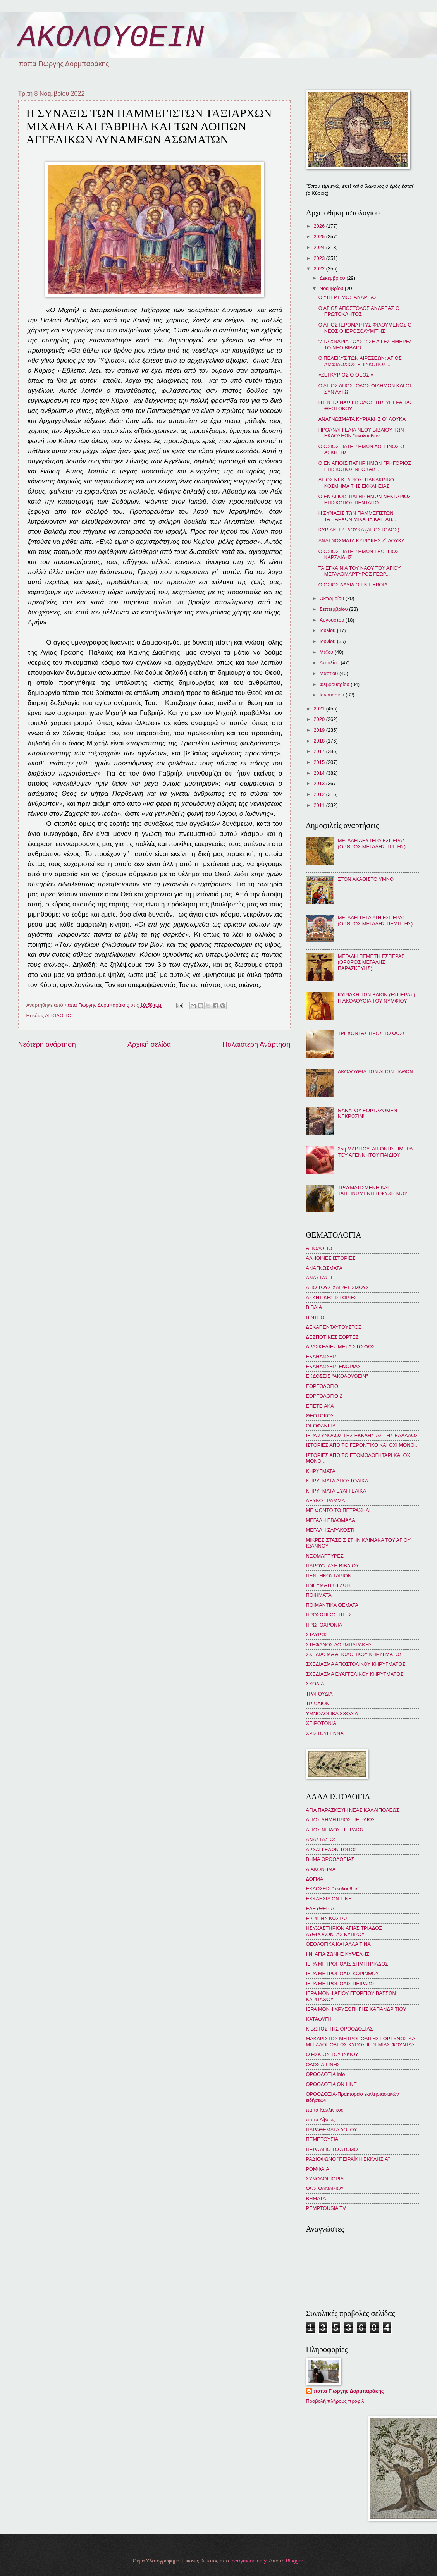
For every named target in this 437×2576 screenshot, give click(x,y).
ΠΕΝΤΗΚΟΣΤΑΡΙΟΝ (328, 1576)
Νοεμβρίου (332, 288)
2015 (319, 762)
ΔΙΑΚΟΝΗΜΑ (321, 1869)
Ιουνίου (328, 641)
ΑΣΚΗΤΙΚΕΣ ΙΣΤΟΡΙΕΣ (331, 1297)
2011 (319, 805)
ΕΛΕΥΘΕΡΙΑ (320, 1908)
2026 (319, 226)
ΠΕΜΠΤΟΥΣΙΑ (322, 2139)
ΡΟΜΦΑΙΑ (317, 2169)
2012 (319, 794)
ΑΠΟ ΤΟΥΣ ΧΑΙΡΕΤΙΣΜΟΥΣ (337, 1287)
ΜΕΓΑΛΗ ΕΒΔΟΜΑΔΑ (330, 1520)
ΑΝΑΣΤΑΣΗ (319, 1278)
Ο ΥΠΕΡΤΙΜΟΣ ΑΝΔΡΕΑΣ (347, 297)
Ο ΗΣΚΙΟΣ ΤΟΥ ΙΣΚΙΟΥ (332, 2054)
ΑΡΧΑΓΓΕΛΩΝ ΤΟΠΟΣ (332, 1849)
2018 (319, 741)
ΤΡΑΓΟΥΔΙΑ (319, 1694)
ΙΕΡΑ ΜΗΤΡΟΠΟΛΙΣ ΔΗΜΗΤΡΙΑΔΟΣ (347, 1964)
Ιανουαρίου (333, 695)
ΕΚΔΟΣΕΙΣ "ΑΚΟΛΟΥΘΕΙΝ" (337, 1376)
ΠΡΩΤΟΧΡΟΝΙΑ (324, 1625)
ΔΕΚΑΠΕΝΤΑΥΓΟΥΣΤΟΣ (334, 1327)
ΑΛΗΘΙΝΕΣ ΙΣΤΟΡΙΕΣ (330, 1258)
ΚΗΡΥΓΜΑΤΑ (320, 1471)
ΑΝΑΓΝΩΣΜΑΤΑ (324, 1268)
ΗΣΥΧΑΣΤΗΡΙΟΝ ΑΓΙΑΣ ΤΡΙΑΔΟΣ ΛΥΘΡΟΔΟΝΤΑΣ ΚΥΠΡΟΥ (344, 1931)
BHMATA (316, 2198)
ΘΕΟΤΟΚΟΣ (320, 1416)
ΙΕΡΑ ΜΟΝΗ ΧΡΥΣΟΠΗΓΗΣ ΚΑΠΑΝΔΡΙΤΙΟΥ (356, 2009)
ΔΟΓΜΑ (314, 1879)
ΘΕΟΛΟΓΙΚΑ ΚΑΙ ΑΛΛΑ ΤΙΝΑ (338, 1944)
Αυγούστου (333, 620)
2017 (319, 751)
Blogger (294, 2561)
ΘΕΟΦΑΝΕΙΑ (321, 1426)
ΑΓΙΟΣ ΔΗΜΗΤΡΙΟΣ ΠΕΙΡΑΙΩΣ (340, 1820)
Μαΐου (327, 652)
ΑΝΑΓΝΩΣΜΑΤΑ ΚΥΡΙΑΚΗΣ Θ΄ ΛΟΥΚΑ (362, 419)
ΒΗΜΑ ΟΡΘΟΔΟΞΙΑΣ (330, 1859)
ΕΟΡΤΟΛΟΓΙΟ (322, 1386)
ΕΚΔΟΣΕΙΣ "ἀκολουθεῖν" (333, 1889)
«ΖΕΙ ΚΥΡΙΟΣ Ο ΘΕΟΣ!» (346, 375)
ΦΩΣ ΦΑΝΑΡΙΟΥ (325, 2188)
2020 (319, 719)
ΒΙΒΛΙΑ (314, 1307)
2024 (319, 247)
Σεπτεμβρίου (334, 609)
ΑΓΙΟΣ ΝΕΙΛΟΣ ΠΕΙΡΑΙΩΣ (335, 1830)
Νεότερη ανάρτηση (47, 1044)
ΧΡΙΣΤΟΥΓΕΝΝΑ (325, 1733)
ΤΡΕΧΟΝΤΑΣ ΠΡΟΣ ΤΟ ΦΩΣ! (371, 1033)
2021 (319, 709)
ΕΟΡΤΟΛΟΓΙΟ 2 (324, 1396)
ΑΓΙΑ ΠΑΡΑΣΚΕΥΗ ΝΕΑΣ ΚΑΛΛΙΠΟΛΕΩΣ (352, 1810)
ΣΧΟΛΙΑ (315, 1684)
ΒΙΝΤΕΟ (315, 1317)
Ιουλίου (328, 630)
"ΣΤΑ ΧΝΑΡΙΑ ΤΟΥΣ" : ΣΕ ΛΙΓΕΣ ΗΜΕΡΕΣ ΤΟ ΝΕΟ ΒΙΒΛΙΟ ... (365, 344)
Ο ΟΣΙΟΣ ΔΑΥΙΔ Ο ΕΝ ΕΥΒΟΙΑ (353, 585)
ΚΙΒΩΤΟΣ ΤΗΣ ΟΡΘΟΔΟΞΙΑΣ (339, 2029)
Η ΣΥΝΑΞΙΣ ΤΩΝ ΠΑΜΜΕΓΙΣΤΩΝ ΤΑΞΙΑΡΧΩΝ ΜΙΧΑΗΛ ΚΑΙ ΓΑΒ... (357, 516)
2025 (319, 236)
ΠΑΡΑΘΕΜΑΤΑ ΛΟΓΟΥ (331, 2129)
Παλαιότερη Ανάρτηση (256, 1044)
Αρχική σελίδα (149, 1044)
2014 (319, 773)
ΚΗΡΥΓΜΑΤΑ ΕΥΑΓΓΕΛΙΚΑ (336, 1491)
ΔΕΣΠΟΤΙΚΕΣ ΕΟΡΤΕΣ (332, 1337)
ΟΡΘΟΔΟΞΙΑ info (325, 2074)
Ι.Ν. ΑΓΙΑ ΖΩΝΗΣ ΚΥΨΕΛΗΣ (338, 1954)
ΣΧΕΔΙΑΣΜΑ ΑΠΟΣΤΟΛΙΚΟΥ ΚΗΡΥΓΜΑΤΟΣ (356, 1664)
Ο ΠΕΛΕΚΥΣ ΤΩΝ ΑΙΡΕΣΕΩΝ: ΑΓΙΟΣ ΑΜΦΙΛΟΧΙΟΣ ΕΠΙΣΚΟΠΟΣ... (360, 361)
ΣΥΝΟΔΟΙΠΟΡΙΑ (325, 2179)
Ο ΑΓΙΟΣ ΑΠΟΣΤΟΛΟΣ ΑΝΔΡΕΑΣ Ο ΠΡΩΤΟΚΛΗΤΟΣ (358, 311)
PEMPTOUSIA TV (326, 2208)
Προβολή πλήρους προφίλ (335, 2401)
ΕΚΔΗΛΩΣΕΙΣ (321, 1356)
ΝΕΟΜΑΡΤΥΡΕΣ (325, 1556)
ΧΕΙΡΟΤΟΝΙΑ (321, 1723)
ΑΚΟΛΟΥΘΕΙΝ (111, 37)
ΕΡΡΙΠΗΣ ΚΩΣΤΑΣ (327, 1918)
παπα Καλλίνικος (324, 2110)
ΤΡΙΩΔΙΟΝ (318, 1703)
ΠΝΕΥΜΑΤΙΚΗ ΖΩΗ (328, 1585)
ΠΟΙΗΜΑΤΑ (319, 1595)
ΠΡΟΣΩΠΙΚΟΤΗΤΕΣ (329, 1615)
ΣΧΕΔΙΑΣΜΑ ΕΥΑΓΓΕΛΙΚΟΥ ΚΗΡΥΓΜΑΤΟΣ (355, 1674)
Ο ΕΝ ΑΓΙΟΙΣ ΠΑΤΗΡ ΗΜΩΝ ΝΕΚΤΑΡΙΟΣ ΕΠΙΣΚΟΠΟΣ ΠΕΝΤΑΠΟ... (364, 499)
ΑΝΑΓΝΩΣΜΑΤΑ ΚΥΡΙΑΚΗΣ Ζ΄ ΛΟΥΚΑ (361, 540)
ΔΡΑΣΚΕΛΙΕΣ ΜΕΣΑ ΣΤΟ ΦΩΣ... (342, 1347)
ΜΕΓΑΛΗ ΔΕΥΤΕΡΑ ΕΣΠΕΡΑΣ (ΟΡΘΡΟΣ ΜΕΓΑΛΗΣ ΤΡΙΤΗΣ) (372, 843)
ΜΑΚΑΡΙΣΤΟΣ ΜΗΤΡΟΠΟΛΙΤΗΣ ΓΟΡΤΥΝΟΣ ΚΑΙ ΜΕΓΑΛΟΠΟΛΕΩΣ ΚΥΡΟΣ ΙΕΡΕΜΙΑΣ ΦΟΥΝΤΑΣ (361, 2041)
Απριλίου (330, 662)
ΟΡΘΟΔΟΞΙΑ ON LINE (331, 2084)
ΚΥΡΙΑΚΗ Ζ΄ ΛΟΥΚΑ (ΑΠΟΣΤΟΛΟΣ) (358, 530)
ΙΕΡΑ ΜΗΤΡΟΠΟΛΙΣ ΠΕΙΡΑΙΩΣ (340, 1983)
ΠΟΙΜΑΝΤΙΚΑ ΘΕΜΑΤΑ (332, 1605)
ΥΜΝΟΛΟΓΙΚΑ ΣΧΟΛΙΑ (332, 1713)
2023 (319, 258)
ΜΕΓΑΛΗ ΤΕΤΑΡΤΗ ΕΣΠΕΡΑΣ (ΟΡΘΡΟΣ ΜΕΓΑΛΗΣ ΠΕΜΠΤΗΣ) (375, 920)
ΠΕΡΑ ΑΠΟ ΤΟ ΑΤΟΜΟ (332, 2149)
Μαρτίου (329, 673)
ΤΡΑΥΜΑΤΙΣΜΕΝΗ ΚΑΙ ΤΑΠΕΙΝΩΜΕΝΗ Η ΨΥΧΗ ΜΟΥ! (373, 1190)
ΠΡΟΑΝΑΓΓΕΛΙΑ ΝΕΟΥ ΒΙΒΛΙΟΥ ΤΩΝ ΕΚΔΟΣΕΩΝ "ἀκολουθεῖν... (361, 433)
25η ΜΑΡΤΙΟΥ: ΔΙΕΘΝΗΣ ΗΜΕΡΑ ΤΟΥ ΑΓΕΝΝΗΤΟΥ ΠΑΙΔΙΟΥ (375, 1151)
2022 (319, 269)
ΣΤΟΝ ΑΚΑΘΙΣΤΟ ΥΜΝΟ (366, 879)
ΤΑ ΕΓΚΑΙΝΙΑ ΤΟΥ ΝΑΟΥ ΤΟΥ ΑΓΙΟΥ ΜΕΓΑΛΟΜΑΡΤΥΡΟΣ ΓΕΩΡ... (359, 571)
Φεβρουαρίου (335, 684)
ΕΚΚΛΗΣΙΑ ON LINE (329, 1899)
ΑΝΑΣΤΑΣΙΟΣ (321, 1839)
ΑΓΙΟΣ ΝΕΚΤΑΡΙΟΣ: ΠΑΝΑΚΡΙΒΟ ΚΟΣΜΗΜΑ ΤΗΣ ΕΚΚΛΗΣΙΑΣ (356, 482)
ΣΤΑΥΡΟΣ (317, 1634)
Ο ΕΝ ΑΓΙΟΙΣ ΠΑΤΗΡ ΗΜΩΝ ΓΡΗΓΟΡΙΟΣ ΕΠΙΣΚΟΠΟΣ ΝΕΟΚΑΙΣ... (364, 466)
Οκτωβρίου (333, 598)
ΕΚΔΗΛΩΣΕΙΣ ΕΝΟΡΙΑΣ (333, 1366)
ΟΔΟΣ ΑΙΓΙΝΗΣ (323, 2064)
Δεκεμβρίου (333, 278)
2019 (319, 730)
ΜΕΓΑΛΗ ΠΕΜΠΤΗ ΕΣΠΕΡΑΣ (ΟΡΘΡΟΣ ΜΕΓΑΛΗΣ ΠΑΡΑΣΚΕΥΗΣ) (371, 962)
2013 (319, 783)
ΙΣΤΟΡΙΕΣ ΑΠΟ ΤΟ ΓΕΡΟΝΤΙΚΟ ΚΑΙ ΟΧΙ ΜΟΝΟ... (362, 1445)
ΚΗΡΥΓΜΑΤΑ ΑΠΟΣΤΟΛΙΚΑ (337, 1481)
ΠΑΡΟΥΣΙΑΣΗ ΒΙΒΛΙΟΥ (332, 1565)
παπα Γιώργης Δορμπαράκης (349, 2391)
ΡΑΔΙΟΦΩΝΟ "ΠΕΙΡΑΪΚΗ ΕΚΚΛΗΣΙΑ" (348, 2159)
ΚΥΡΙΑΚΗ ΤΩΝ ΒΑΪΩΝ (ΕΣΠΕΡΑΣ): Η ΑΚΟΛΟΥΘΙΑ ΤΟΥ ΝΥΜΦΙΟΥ (377, 997)
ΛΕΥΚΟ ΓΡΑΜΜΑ (325, 1500)
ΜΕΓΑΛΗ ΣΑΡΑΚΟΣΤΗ (331, 1530)
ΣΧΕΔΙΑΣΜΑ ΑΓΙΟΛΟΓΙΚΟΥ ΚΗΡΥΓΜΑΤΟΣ (354, 1654)
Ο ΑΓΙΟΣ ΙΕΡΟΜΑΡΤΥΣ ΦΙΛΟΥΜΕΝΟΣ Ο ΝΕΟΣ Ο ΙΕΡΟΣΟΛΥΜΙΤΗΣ (365, 328)
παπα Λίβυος (320, 2119)
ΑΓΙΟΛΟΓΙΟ (58, 1015)
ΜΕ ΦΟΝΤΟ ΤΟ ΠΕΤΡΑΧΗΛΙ (338, 1510)
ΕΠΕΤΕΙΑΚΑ (320, 1406)
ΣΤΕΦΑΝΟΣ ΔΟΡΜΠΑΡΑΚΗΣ (339, 1644)
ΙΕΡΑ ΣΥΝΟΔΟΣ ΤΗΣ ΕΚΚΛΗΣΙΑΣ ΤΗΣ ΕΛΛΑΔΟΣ (362, 1435)
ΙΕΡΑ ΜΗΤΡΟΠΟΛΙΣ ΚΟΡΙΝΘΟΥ (342, 1973)
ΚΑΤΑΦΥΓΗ (319, 2019)
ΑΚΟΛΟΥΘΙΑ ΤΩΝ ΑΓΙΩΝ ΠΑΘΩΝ (375, 1072)
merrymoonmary (248, 2561)
